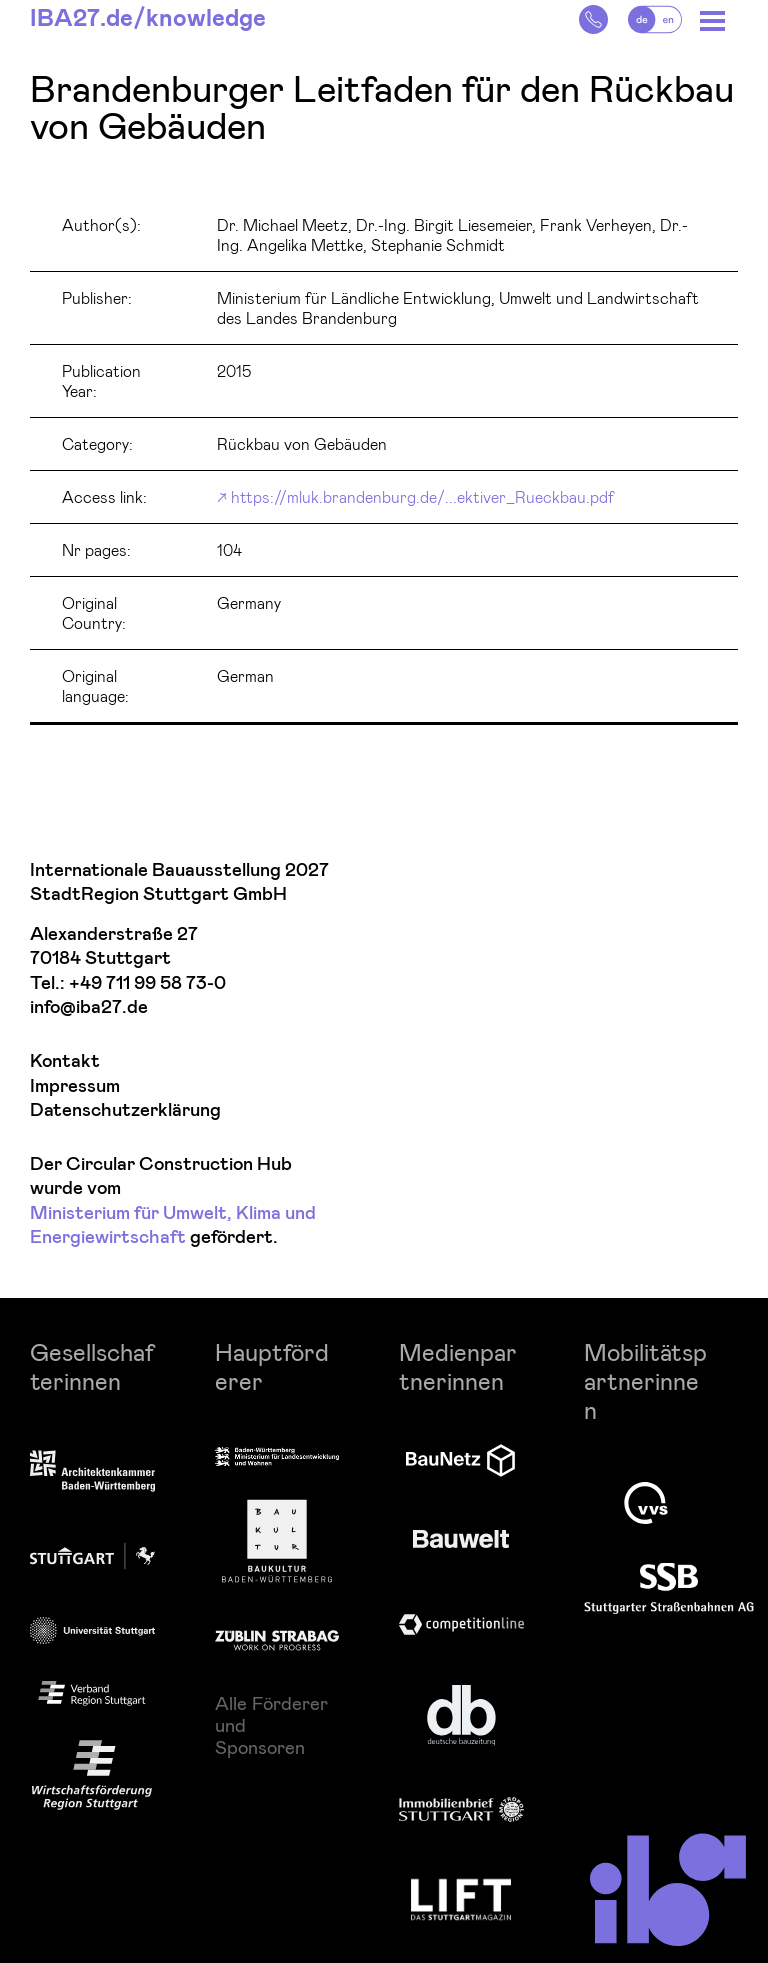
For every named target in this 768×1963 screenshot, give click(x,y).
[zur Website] (92, 1694)
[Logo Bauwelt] (461, 1539)
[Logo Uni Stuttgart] (92, 1630)
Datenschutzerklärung (125, 1110)
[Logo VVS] (646, 1503)
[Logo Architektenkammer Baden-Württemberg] (92, 1472)
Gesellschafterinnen (92, 1366)
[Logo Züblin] (277, 1637)
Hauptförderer (272, 1366)
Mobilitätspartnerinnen (645, 1380)
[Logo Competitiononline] (461, 1624)
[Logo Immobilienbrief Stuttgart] (461, 1809)
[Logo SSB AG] (669, 1589)
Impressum (75, 1086)
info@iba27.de (89, 1007)
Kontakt (65, 1061)
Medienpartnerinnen (458, 1366)
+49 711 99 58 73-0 (147, 983)
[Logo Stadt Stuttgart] (92, 1556)
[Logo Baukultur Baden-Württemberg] (277, 1541)
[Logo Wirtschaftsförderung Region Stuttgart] (92, 1775)
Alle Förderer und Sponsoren (271, 1725)
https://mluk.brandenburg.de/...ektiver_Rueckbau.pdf (422, 496)
